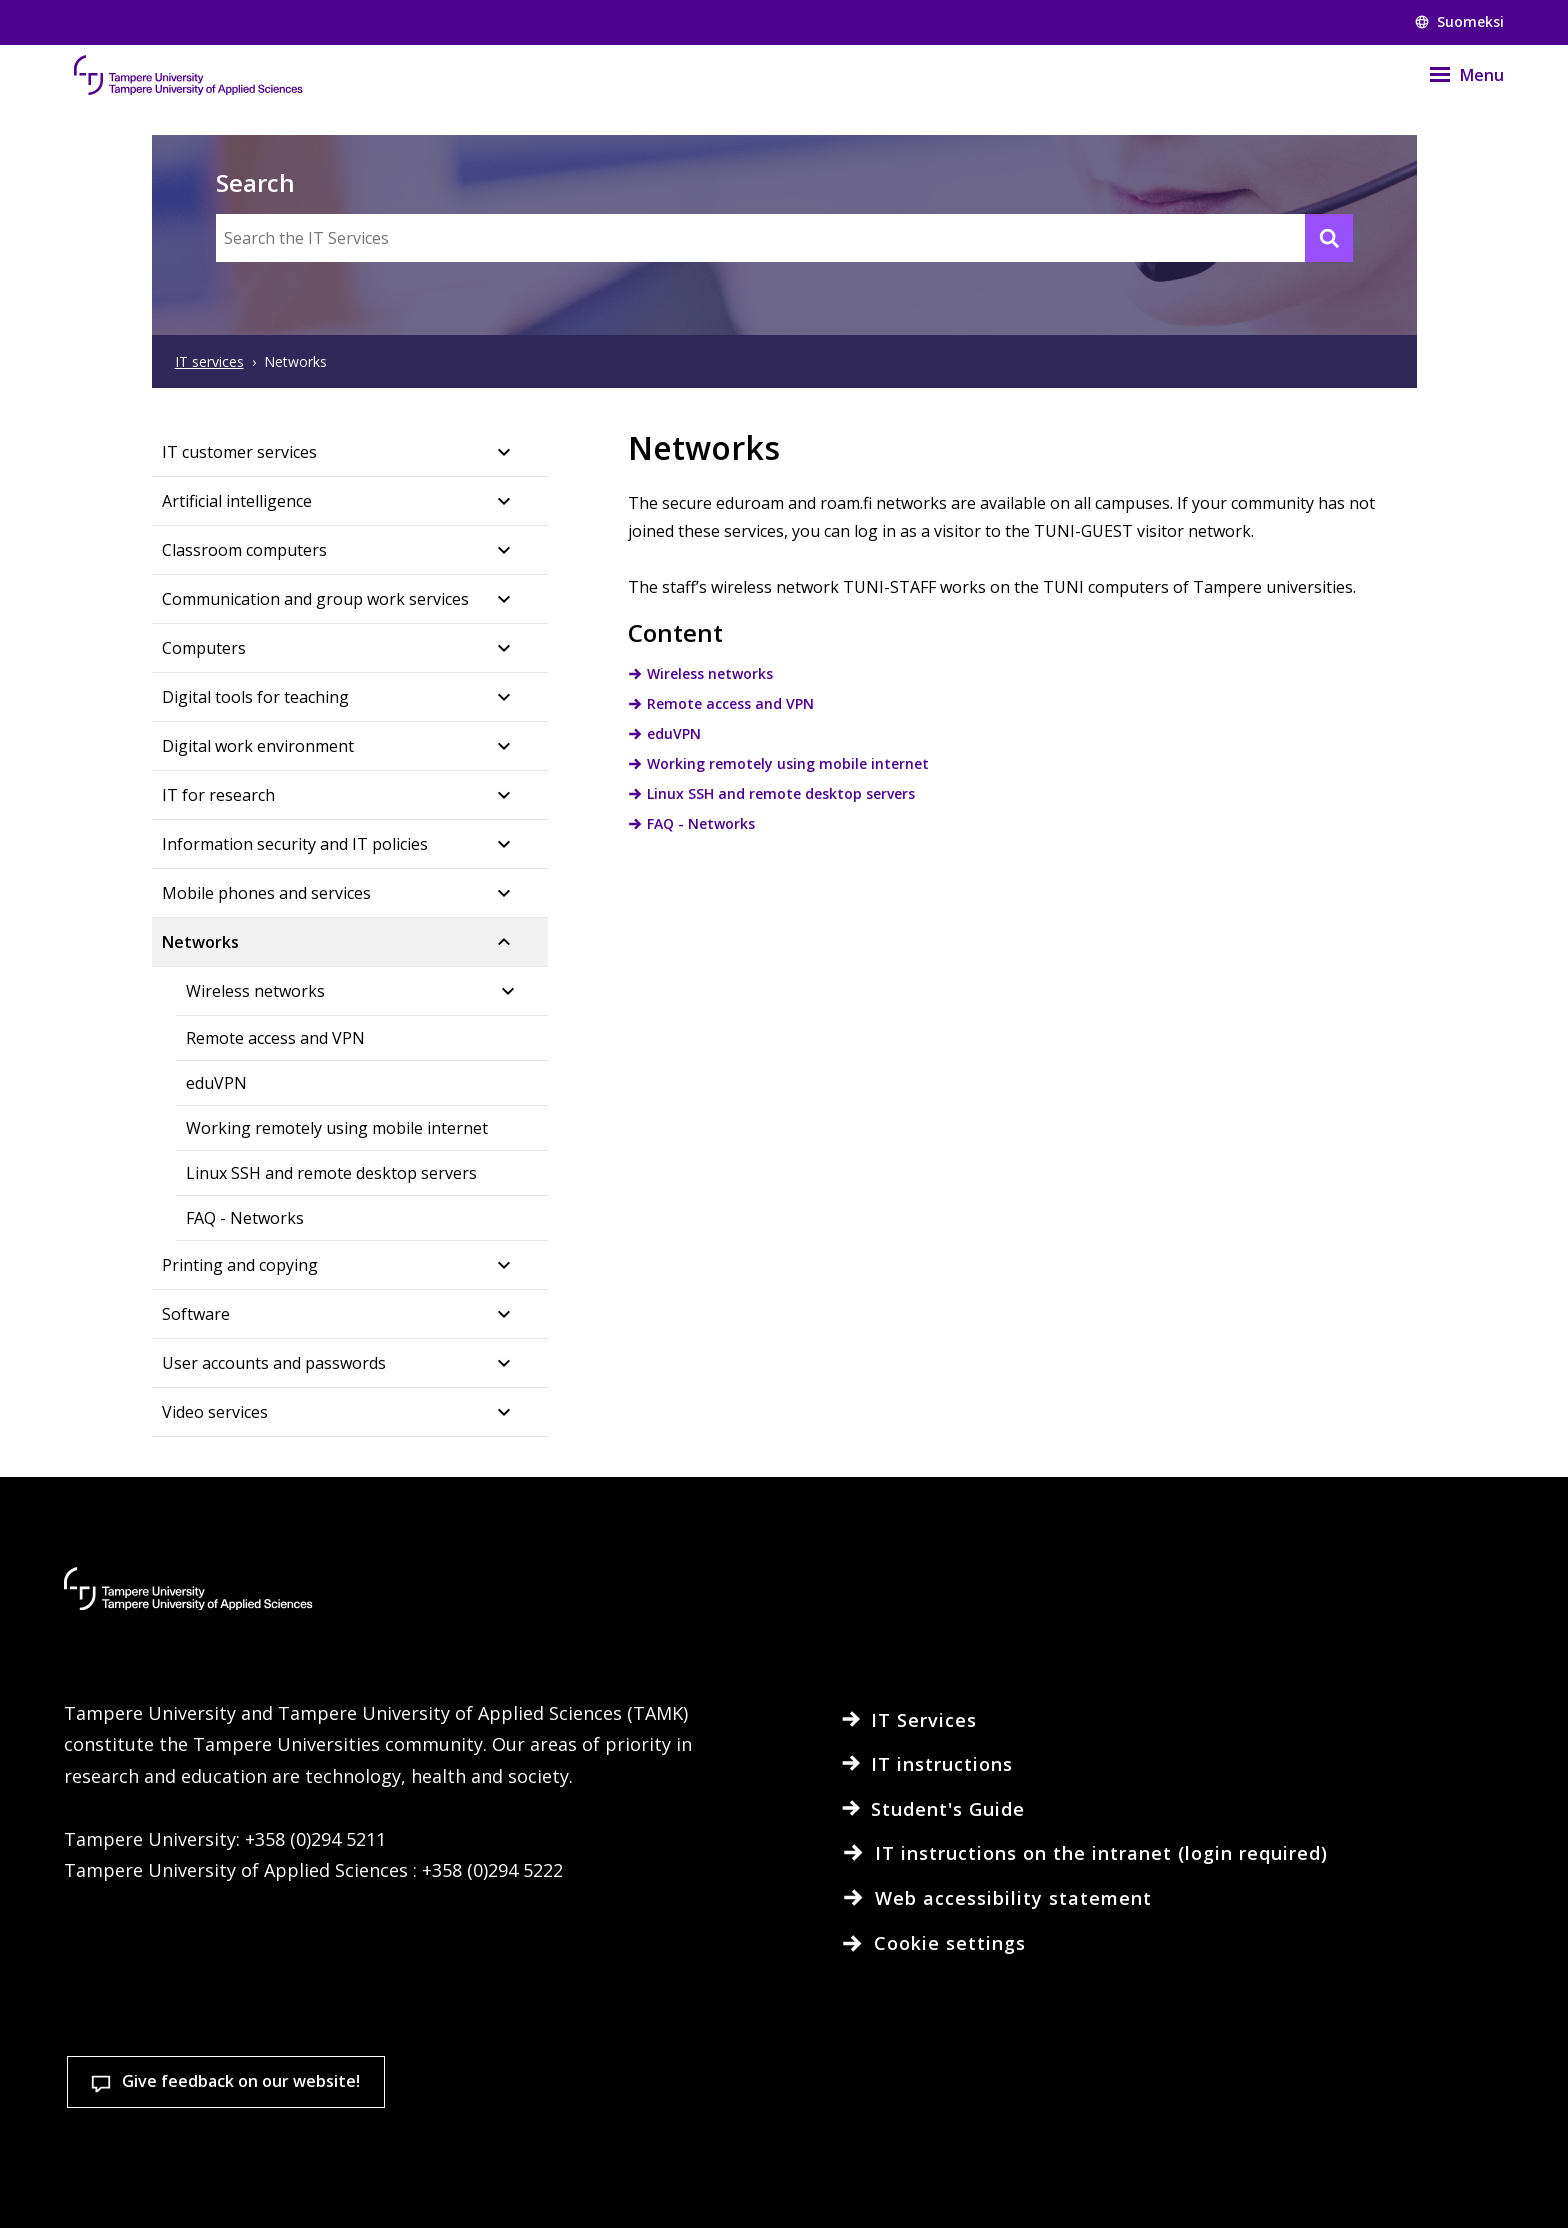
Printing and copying (240, 1265)
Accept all (1187, 2137)
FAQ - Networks (245, 1218)
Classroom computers (244, 550)
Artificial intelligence (237, 501)
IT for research (218, 795)
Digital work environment (258, 746)
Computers (204, 648)
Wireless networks (255, 991)
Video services (215, 1412)
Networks (200, 942)
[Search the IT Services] (784, 238)
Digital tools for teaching (255, 697)
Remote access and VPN (275, 1038)
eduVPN (216, 1083)
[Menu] (1454, 75)
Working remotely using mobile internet (337, 1128)
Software (196, 1314)
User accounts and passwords (274, 1363)
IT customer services (239, 452)
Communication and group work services (315, 599)
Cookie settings (951, 2137)
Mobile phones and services (266, 893)
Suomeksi (1459, 21)
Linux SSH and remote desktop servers (331, 1173)
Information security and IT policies (295, 844)
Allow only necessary (1423, 2137)
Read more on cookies (222, 2182)
